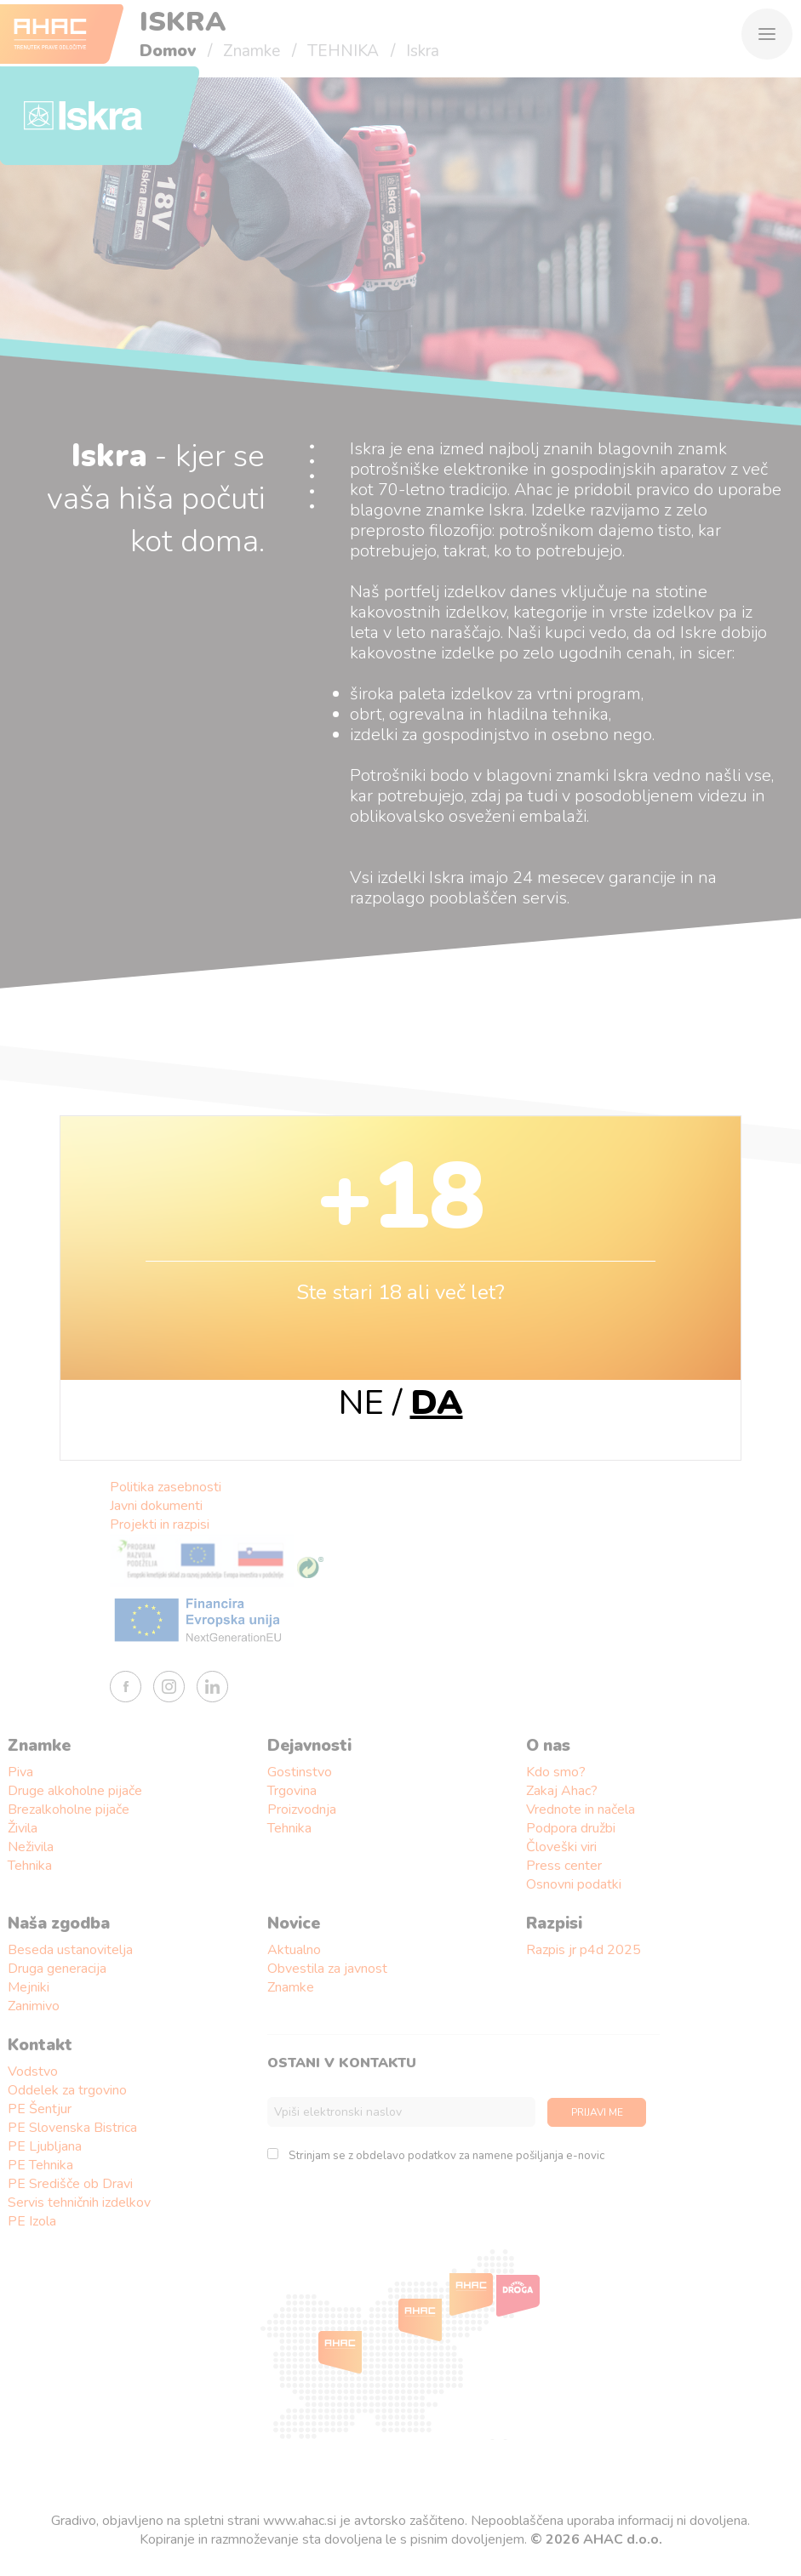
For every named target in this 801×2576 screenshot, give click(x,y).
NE (361, 1403)
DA (436, 1403)
